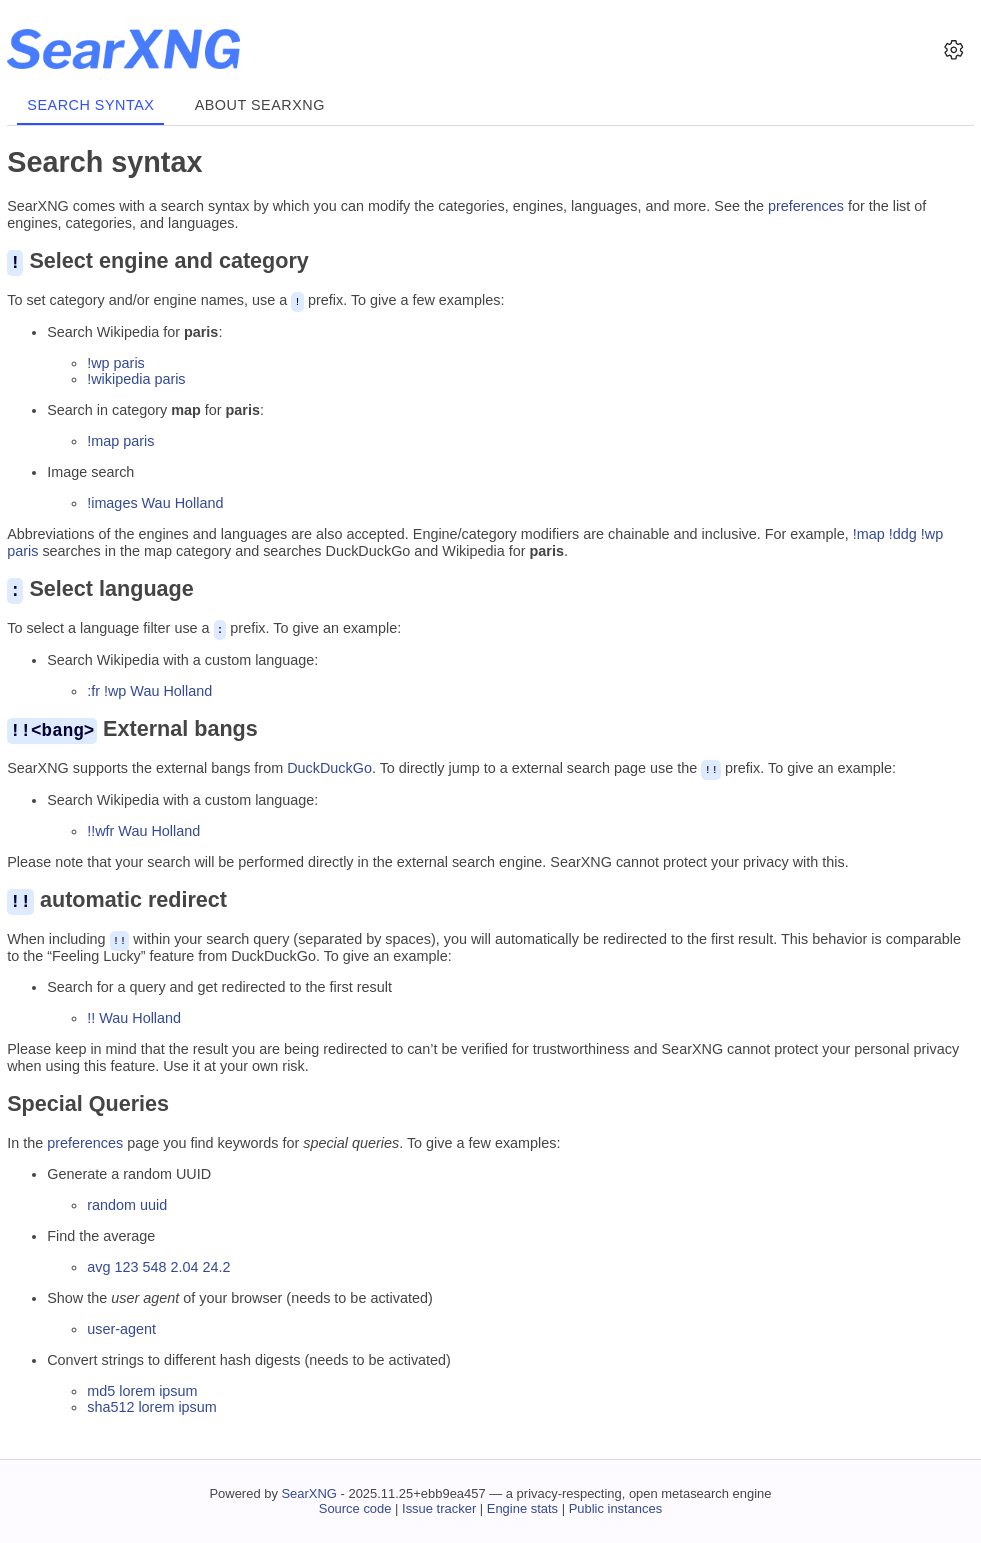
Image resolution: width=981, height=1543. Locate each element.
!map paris (120, 440)
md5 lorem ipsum (142, 1387)
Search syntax (90, 105)
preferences (806, 206)
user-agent (121, 1325)
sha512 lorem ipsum (152, 1404)
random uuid (127, 1201)
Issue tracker (439, 1505)
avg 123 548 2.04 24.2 (158, 1263)
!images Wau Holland (155, 502)
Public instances (616, 1505)
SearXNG (308, 1490)
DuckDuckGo (329, 766)
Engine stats (522, 1505)
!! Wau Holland (134, 1015)
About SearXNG (260, 105)
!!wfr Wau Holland (143, 828)
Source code (355, 1505)
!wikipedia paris (136, 378)
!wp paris (116, 362)
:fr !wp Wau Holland (149, 689)
